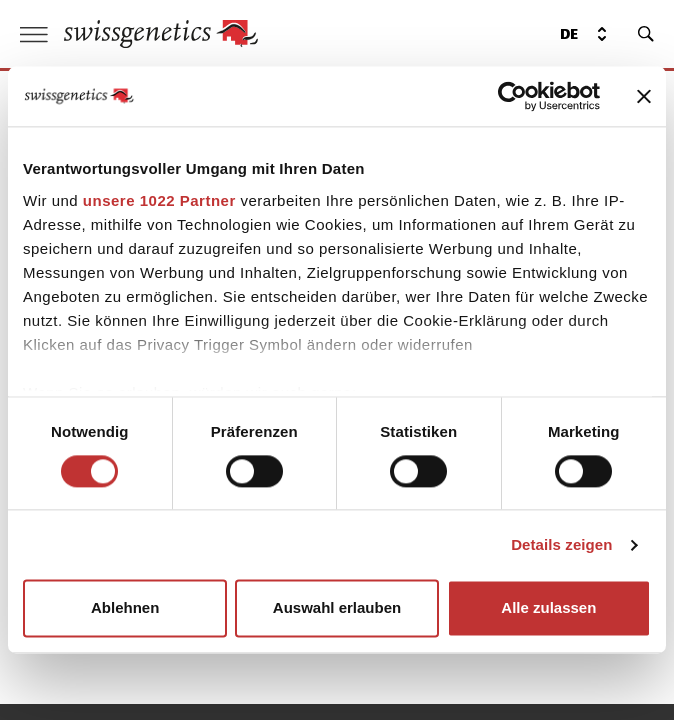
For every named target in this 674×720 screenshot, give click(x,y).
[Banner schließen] (644, 96)
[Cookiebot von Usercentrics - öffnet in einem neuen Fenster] (512, 96)
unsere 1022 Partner (159, 200)
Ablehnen (125, 608)
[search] (646, 34)
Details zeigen (561, 544)
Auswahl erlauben (337, 608)
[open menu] (34, 34)
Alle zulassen (548, 608)
